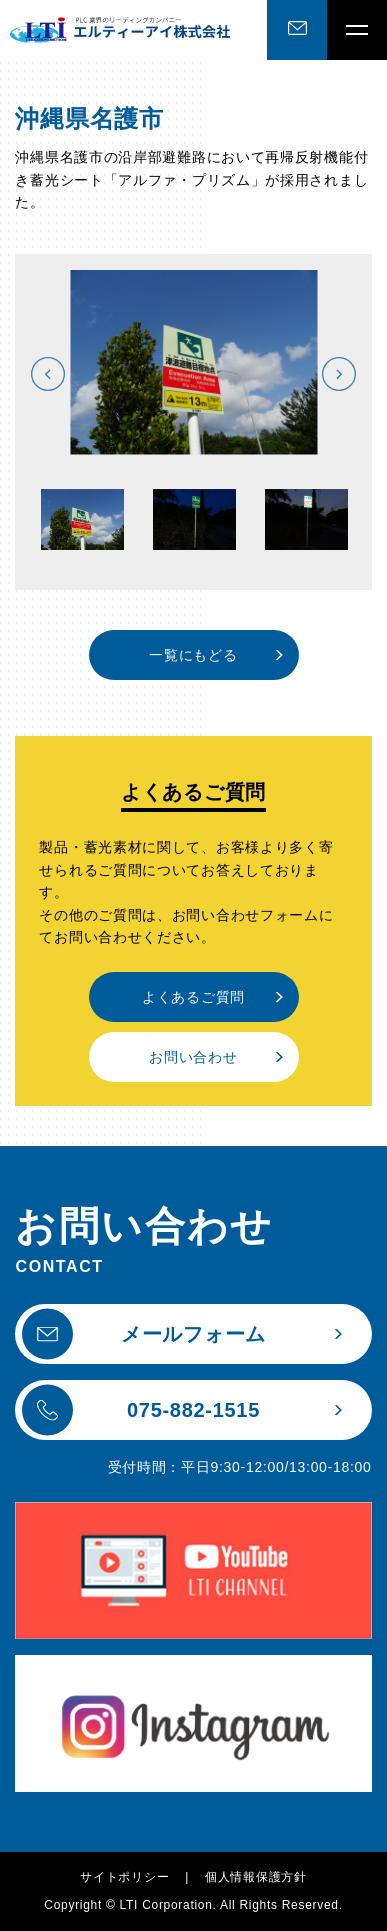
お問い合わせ (193, 1057)
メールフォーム (143, 1334)
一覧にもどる (193, 655)
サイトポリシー (124, 1877)
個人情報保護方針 (256, 1877)
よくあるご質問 (193, 997)
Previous (48, 374)
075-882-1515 (140, 1410)
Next (339, 374)
